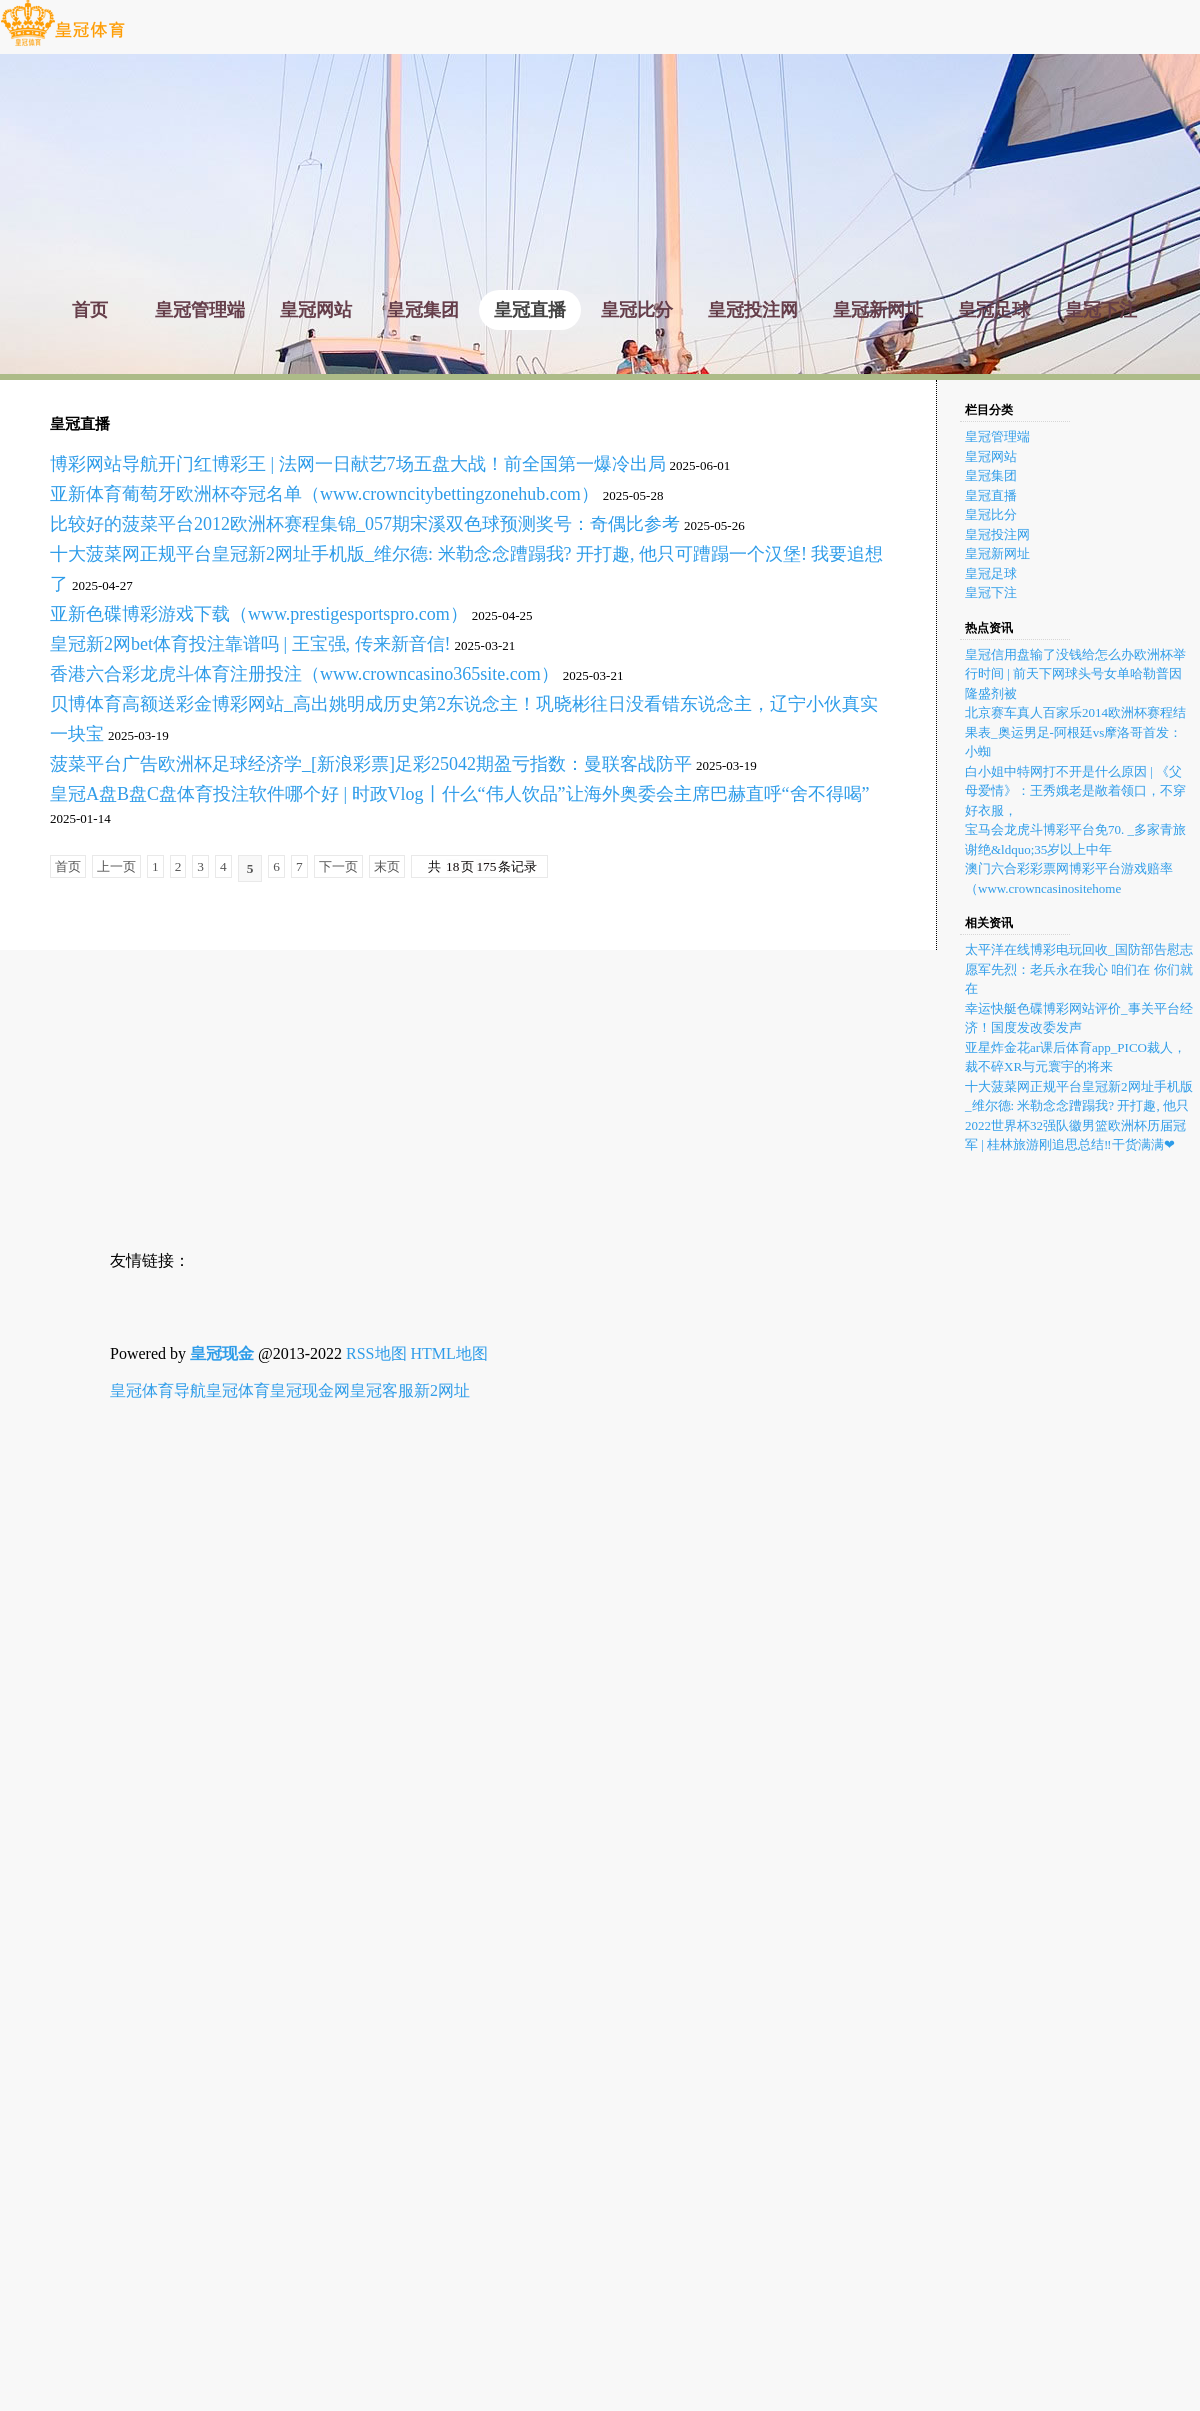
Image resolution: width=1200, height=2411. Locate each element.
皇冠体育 (238, 1390)
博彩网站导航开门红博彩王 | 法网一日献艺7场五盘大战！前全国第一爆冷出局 (358, 464)
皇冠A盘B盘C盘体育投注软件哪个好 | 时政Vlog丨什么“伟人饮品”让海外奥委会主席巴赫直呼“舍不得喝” (460, 794)
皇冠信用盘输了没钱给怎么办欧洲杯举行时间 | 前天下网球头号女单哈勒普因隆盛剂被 (1075, 674)
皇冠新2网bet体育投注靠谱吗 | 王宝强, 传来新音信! (250, 644)
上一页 (116, 866)
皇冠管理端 (997, 436)
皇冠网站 (991, 456)
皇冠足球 (991, 573)
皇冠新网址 (997, 553)
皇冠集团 (991, 475)
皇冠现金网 (310, 1390)
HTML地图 (449, 1353)
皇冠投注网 (997, 534)
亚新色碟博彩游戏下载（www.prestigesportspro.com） (259, 614)
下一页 (338, 866)
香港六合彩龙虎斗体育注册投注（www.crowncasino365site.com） (304, 674)
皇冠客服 (382, 1390)
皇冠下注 (991, 592)
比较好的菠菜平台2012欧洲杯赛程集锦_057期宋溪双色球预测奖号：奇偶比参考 (365, 524)
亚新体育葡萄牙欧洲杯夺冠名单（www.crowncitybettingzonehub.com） (324, 494)
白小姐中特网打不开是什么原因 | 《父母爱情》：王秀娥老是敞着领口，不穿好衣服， (1075, 791)
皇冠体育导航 (158, 1390)
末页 (387, 866)
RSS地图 (376, 1353)
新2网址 (442, 1390)
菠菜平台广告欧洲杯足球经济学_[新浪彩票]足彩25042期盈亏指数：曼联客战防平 (371, 764)
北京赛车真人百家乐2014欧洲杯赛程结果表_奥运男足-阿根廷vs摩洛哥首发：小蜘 (1075, 732)
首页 (68, 866)
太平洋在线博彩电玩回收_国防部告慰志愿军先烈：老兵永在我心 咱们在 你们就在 (1079, 969)
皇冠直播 (991, 495)
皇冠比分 (991, 514)
